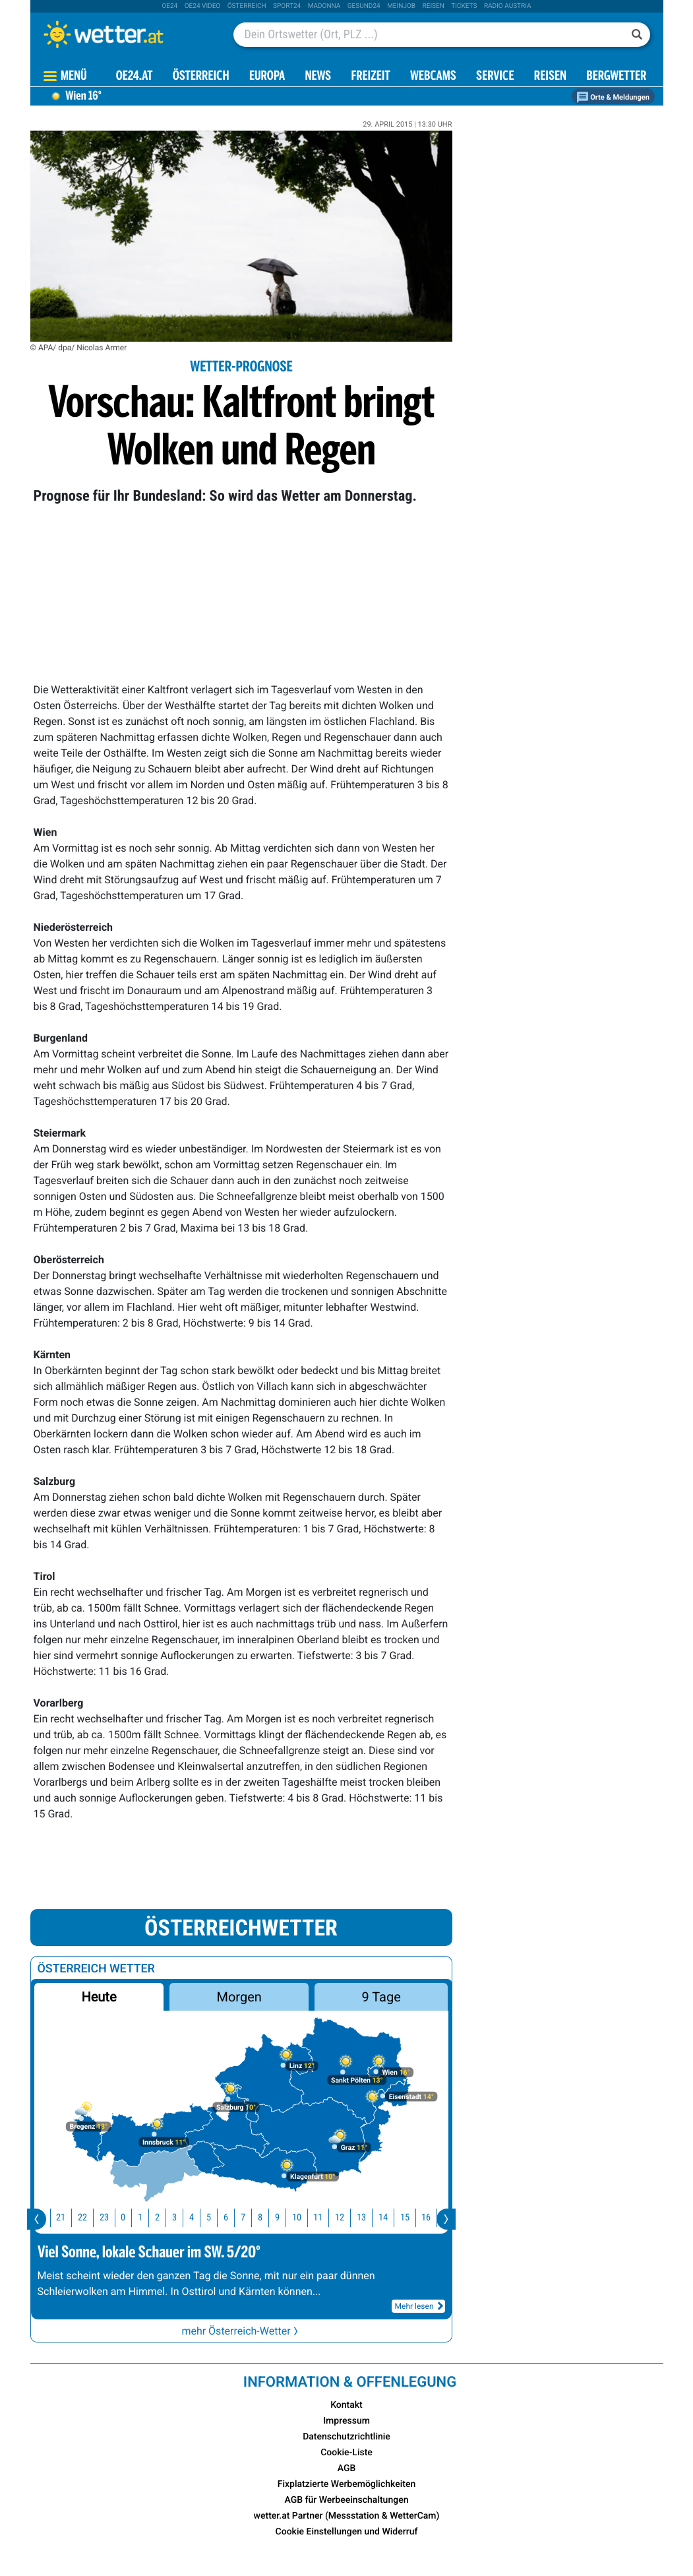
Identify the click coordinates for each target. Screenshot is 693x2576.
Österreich (246, 6)
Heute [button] (98, 1997)
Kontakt (346, 2405)
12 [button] (349, 2217)
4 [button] (201, 2217)
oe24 (169, 6)
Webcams (433, 77)
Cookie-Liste (346, 2452)
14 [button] (393, 2217)
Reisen (433, 6)
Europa (267, 77)
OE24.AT (134, 77)
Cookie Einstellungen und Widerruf (347, 2532)
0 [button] (133, 2217)
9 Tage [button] (381, 1997)
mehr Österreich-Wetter (240, 2331)
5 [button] (218, 2217)
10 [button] (306, 2217)
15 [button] (414, 2217)
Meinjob (401, 6)
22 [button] (92, 2217)
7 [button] (253, 2217)
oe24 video (203, 6)
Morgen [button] (238, 1997)
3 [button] (184, 2217)
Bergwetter (616, 77)
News (318, 77)
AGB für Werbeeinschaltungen (347, 2500)
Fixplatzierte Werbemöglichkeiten (346, 2484)
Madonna (324, 6)
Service (495, 77)
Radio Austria (507, 6)
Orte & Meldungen (613, 97)
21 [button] (70, 2217)
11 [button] (327, 2217)
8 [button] (270, 2217)
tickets (464, 6)
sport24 (287, 6)
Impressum (346, 2421)
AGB (347, 2468)
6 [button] (235, 2217)
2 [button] (167, 2217)
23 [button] (114, 2217)
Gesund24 (363, 6)
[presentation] (36, 2219)
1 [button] (150, 2217)
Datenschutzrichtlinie (346, 2437)
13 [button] (371, 2217)
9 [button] (287, 2217)
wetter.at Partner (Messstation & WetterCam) (347, 2516)
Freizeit (370, 77)
